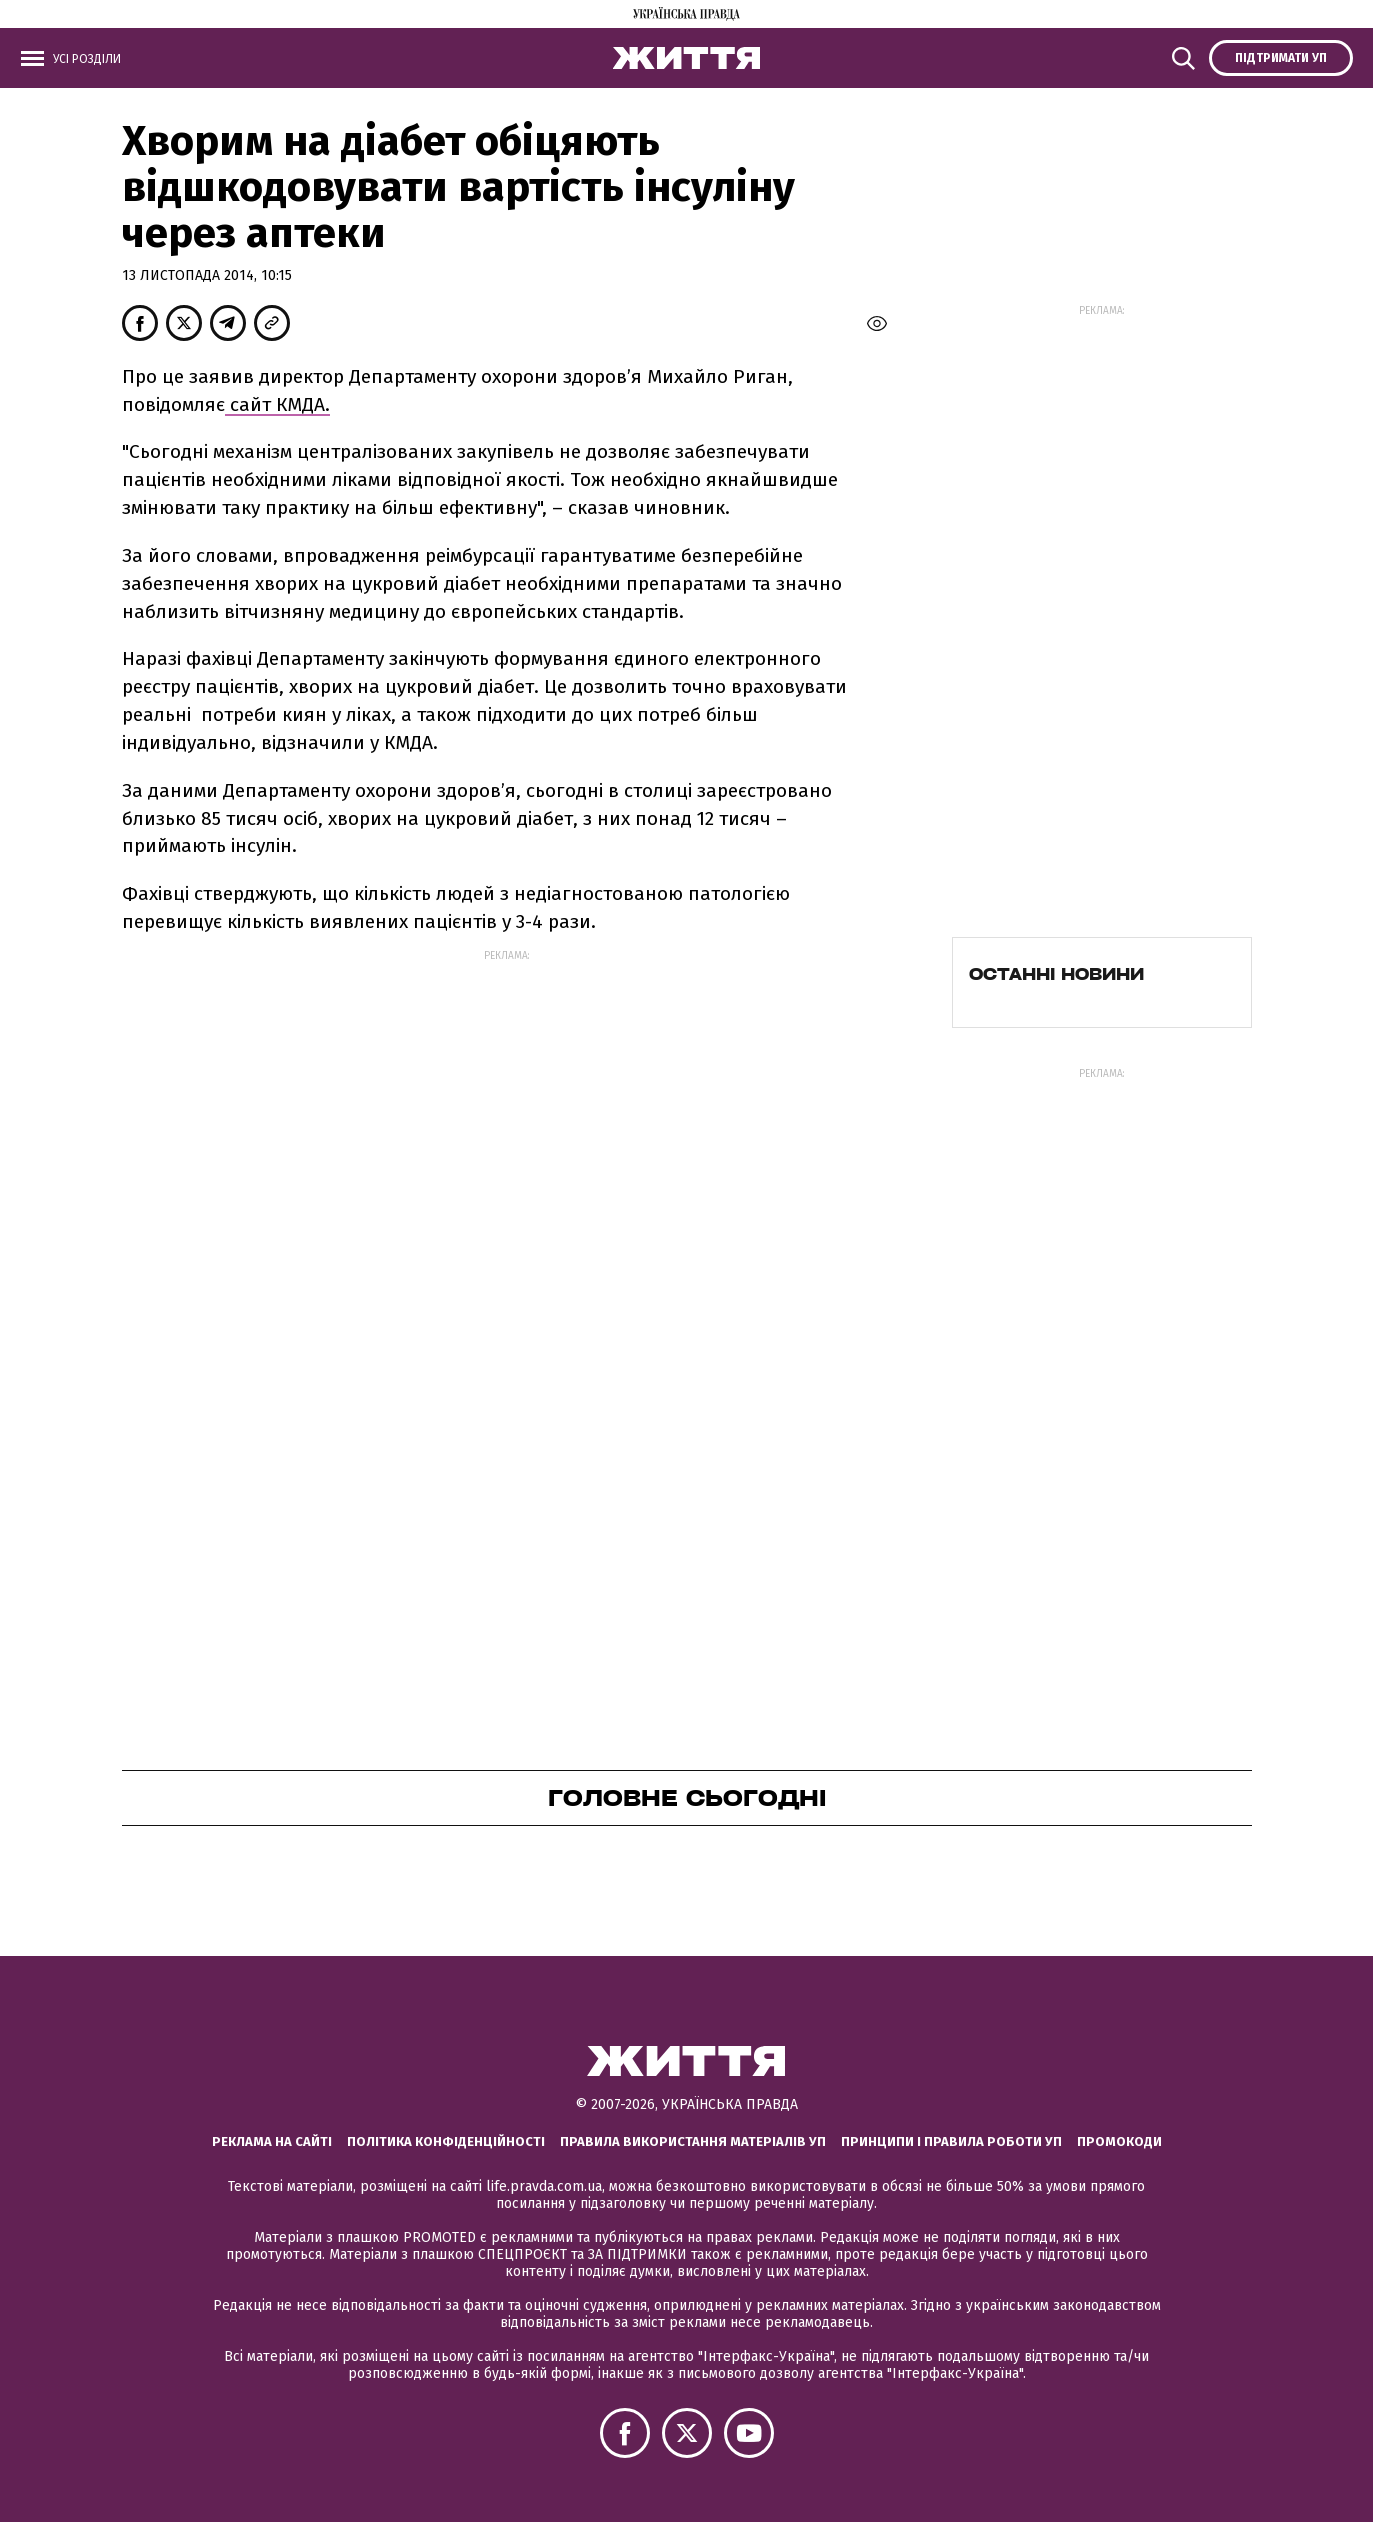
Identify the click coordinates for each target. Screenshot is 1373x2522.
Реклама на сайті (272, 2141)
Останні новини (1056, 974)
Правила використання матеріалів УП (693, 2141)
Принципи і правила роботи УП (951, 2141)
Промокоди (1119, 2141)
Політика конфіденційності (446, 2141)
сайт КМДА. (277, 404)
